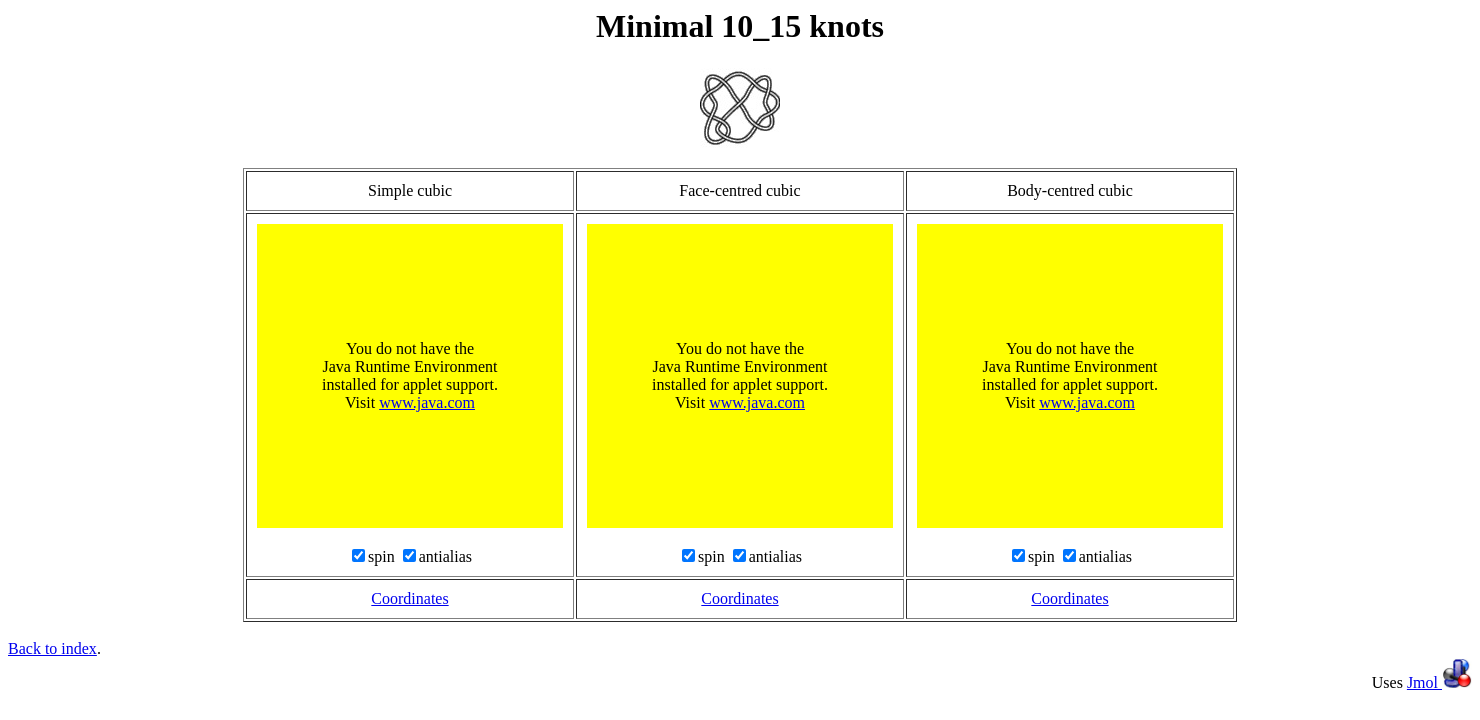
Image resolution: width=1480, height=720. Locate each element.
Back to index (52, 648)
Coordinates (409, 598)
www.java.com (427, 402)
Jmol (1439, 682)
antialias (445, 556)
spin (383, 556)
